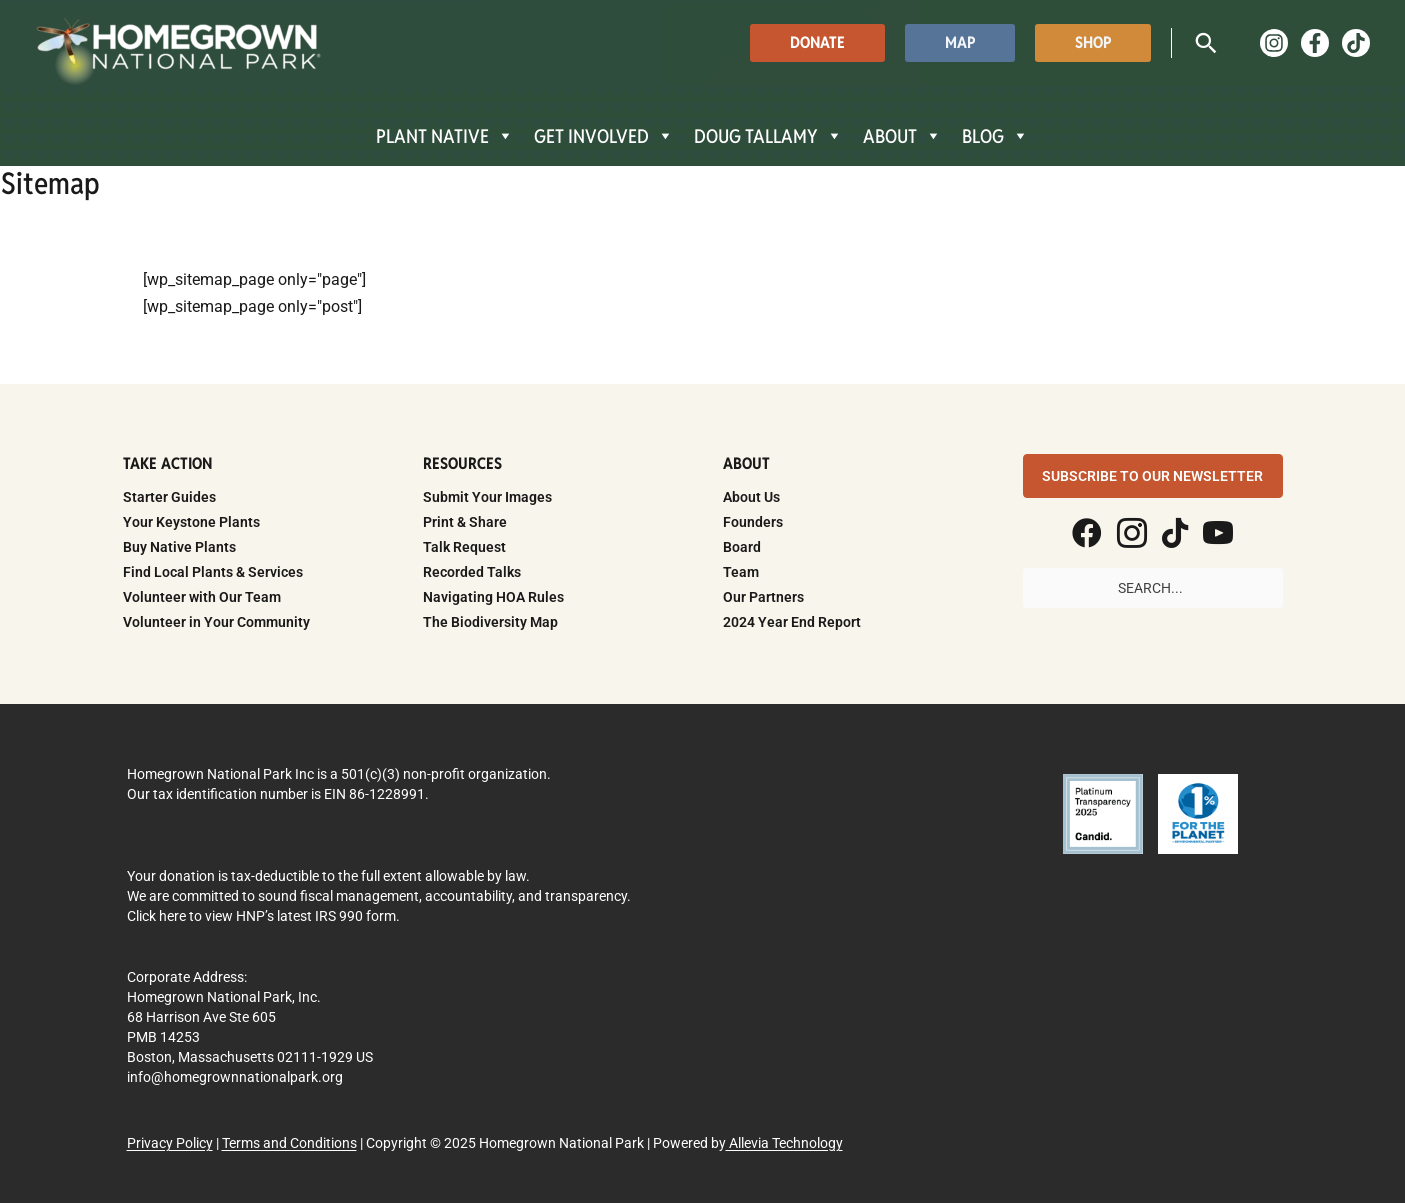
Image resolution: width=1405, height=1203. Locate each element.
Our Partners (763, 597)
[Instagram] (1274, 43)
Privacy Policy (170, 1143)
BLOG (995, 136)
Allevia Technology (784, 1143)
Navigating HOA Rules (493, 597)
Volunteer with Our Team (202, 597)
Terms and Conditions (289, 1143)
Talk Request (464, 547)
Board (742, 547)
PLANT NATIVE (445, 136)
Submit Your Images (487, 497)
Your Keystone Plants (191, 522)
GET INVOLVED (604, 136)
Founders (753, 522)
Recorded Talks (472, 572)
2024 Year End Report (792, 622)
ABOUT (902, 136)
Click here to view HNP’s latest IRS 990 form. (263, 916)
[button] (817, 42)
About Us (751, 497)
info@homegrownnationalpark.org (235, 1077)
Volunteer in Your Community (216, 622)
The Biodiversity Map (490, 622)
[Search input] (1153, 588)
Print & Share (465, 522)
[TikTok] (1356, 43)
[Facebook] (1315, 43)
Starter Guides (169, 497)
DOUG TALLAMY (768, 136)
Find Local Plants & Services (213, 572)
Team (741, 572)
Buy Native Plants (179, 547)
